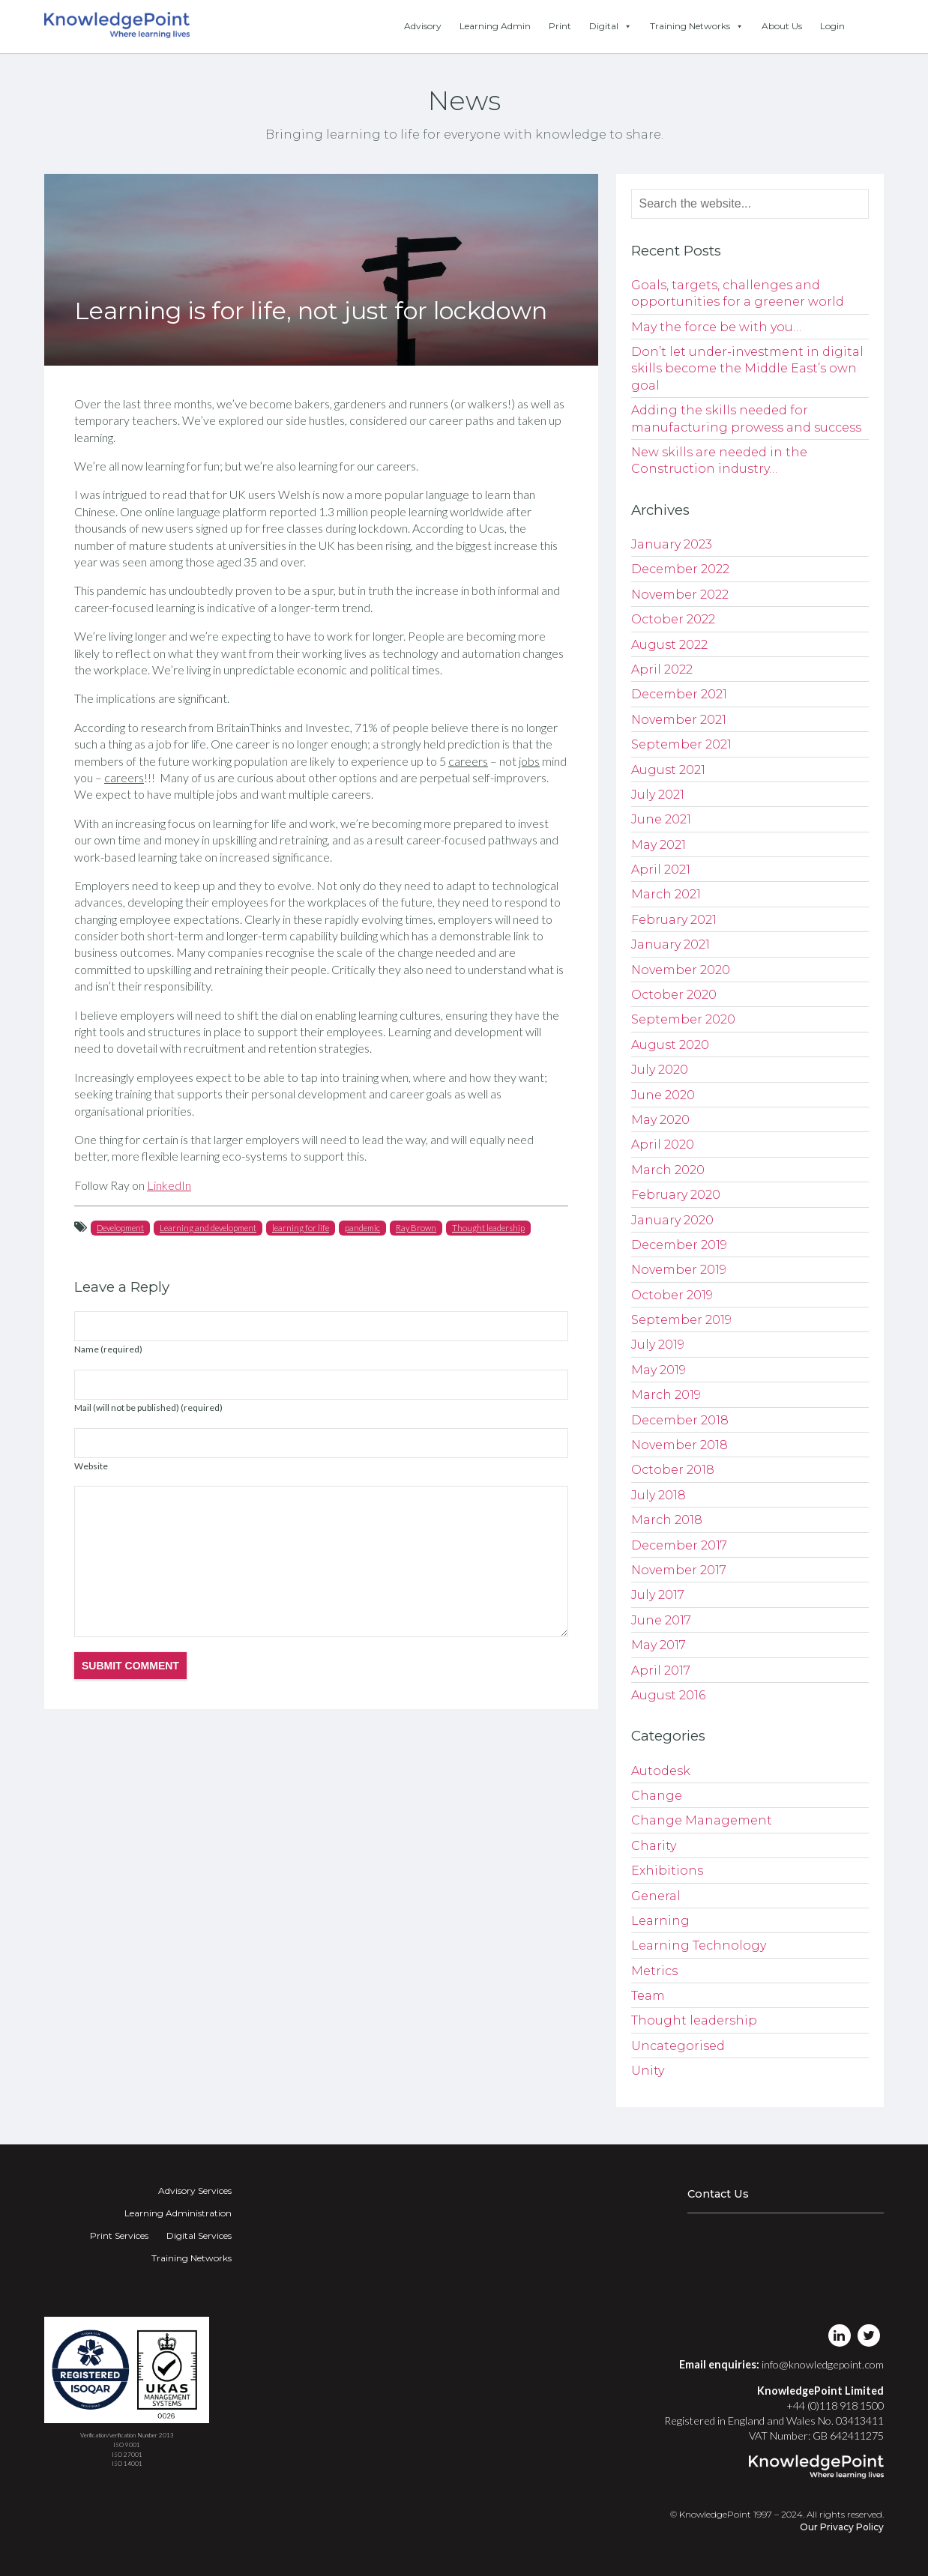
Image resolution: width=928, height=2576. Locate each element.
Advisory (423, 25)
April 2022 (662, 669)
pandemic (362, 1228)
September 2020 (683, 1019)
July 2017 (657, 1595)
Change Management (701, 1820)
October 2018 (672, 1470)
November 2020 (680, 970)
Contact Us (718, 2194)
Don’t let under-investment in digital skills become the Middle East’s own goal (747, 369)
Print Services (119, 2235)
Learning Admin (495, 25)
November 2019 (678, 1270)
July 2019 (657, 1344)
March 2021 (666, 894)
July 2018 (658, 1495)
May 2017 (658, 1645)
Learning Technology (698, 1945)
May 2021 (658, 845)
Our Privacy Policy (842, 2527)
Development (120, 1228)
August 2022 (669, 645)
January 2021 (670, 944)
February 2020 (675, 1195)
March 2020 (668, 1170)
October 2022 (673, 619)
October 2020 (674, 995)
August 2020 (670, 1045)
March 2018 (666, 1520)
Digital (610, 26)
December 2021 (679, 694)
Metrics (654, 1971)
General (656, 1896)
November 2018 (679, 1445)
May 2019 (658, 1370)
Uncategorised (678, 2046)
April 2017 (660, 1670)
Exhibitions (667, 1870)
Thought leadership (488, 1228)
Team (648, 1996)
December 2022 (680, 569)
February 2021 (674, 920)
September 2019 (681, 1320)
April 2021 (660, 869)
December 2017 (679, 1545)
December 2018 (680, 1420)
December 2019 (679, 1245)
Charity (653, 1846)
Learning (660, 1921)
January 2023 (671, 544)
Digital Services (199, 2235)
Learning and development (208, 1228)
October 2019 (672, 1295)
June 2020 (663, 1095)
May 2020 (660, 1120)
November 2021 (678, 720)
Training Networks (697, 26)
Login (832, 25)
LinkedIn (169, 1185)
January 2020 (672, 1220)
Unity (647, 2070)
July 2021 (657, 794)
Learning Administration (178, 2213)
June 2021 (661, 819)
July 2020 (659, 1069)
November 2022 (680, 594)
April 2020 (662, 1144)
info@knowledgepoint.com (823, 2364)
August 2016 (668, 1695)
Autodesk (660, 1771)
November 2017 (678, 1570)
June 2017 (661, 1620)
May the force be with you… (716, 327)
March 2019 (666, 1395)
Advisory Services (195, 2190)
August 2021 (668, 770)
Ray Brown (416, 1228)
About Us (782, 25)
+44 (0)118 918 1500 (835, 2405)
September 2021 (681, 744)
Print (560, 25)
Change (656, 1796)
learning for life (300, 1228)
